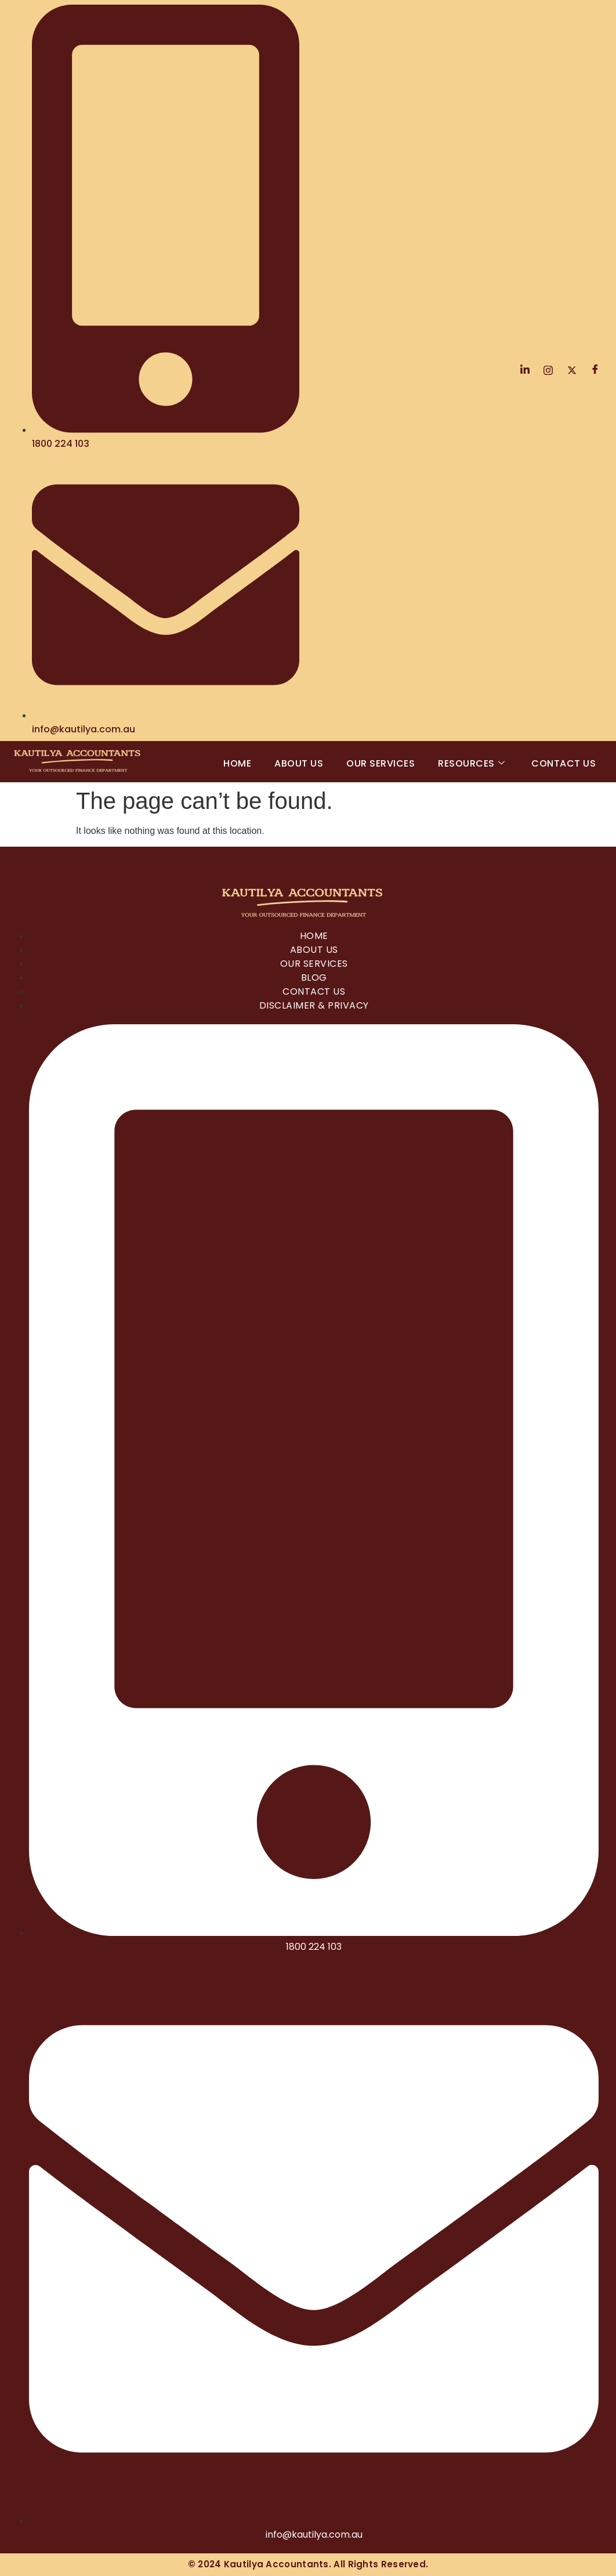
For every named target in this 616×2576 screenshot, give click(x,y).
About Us (298, 763)
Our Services (380, 763)
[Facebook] (595, 370)
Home (237, 763)
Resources (471, 763)
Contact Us (563, 763)
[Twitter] (572, 370)
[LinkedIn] (525, 370)
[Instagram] (548, 370)
